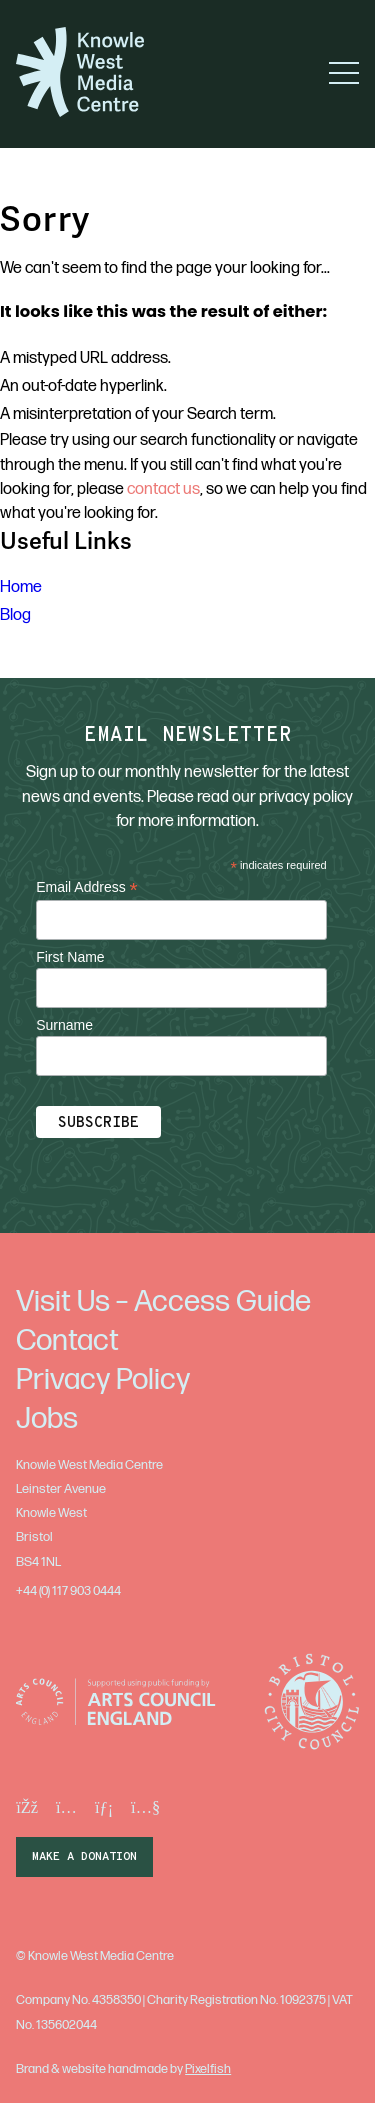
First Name (70, 957)
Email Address (87, 887)
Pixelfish (208, 2069)
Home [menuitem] (21, 587)
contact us (163, 489)
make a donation (84, 1857)
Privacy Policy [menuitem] (103, 1380)
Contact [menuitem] (67, 1341)
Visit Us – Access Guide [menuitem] (163, 1302)
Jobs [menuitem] (47, 1419)
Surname (64, 1025)
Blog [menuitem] (15, 615)
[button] (344, 73)
